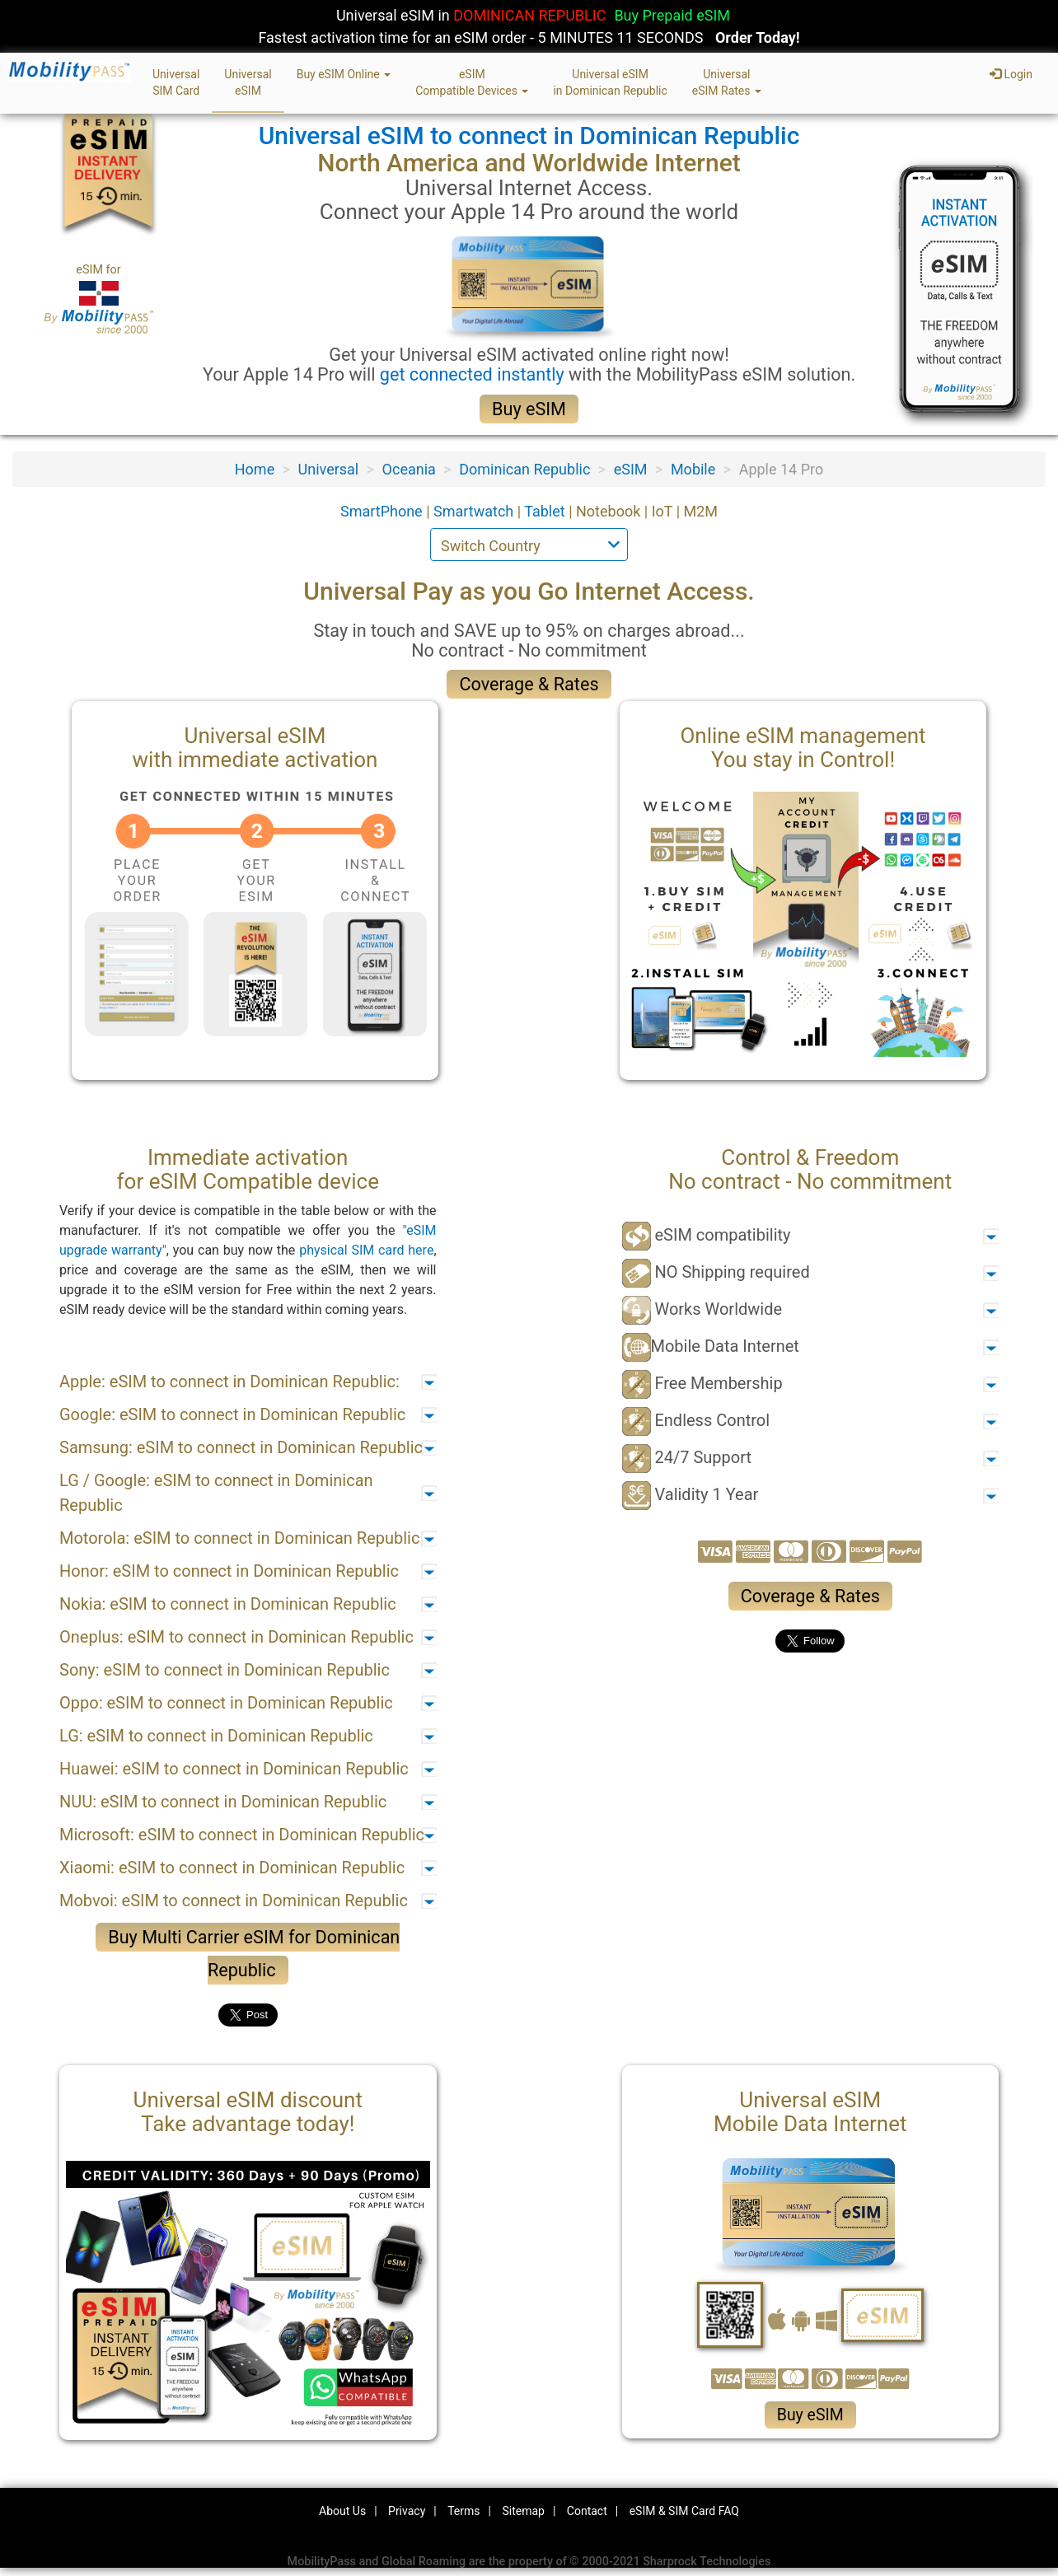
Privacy (406, 2511)
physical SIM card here (366, 1250)
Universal (328, 469)
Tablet (546, 511)
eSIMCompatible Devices (471, 82)
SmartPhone (383, 511)
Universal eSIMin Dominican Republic (610, 82)
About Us (342, 2511)
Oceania (409, 469)
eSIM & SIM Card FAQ (684, 2511)
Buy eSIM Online (344, 74)
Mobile (693, 469)
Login (1011, 74)
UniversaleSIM (247, 82)
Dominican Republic (524, 469)
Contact (587, 2511)
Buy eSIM (529, 409)
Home (254, 469)
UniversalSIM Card (175, 82)
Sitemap (523, 2511)
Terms (463, 2511)
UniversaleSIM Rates (726, 82)
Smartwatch (475, 511)
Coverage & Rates (528, 684)
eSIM (631, 469)
